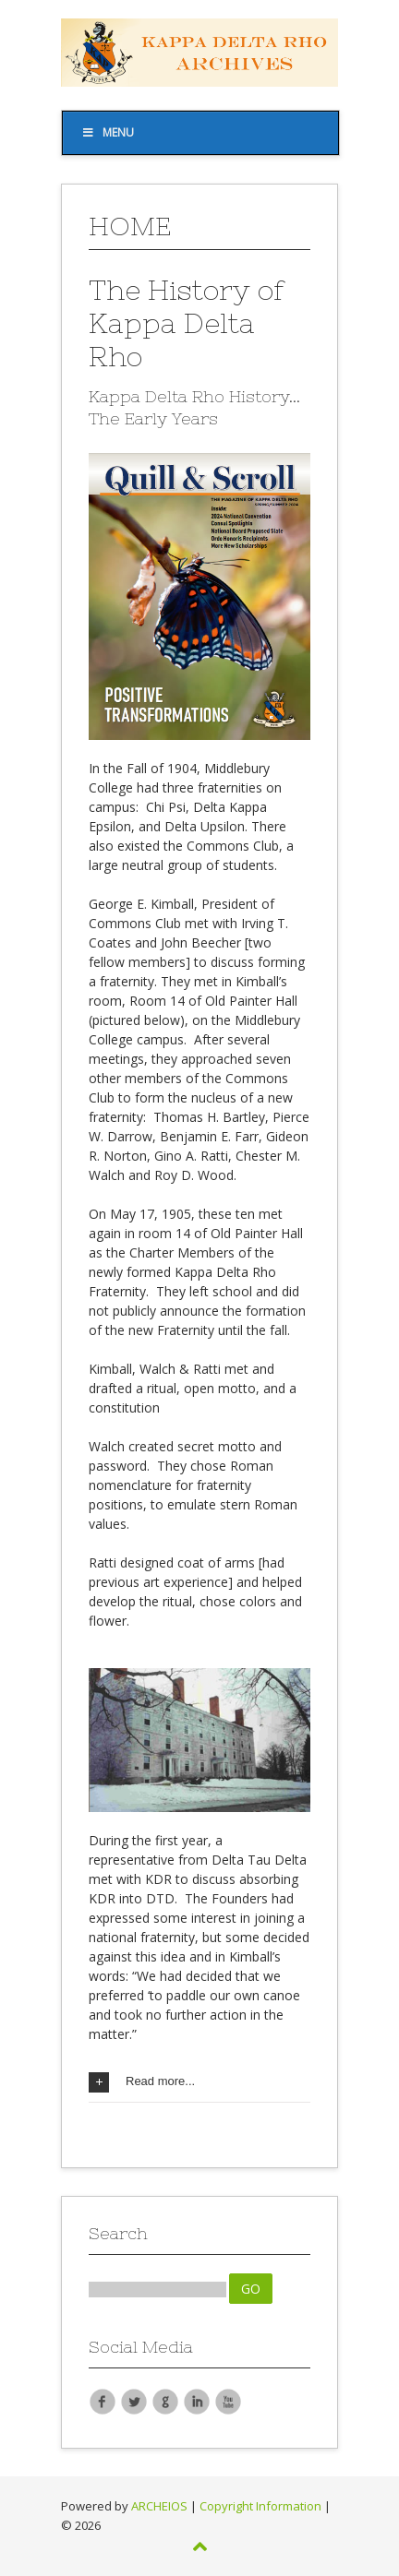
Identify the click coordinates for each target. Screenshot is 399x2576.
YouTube (228, 2401)
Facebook (102, 2401)
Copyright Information (260, 2506)
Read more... (142, 2082)
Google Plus (165, 2401)
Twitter (134, 2401)
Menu (107, 132)
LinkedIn (197, 2401)
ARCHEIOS (159, 2506)
